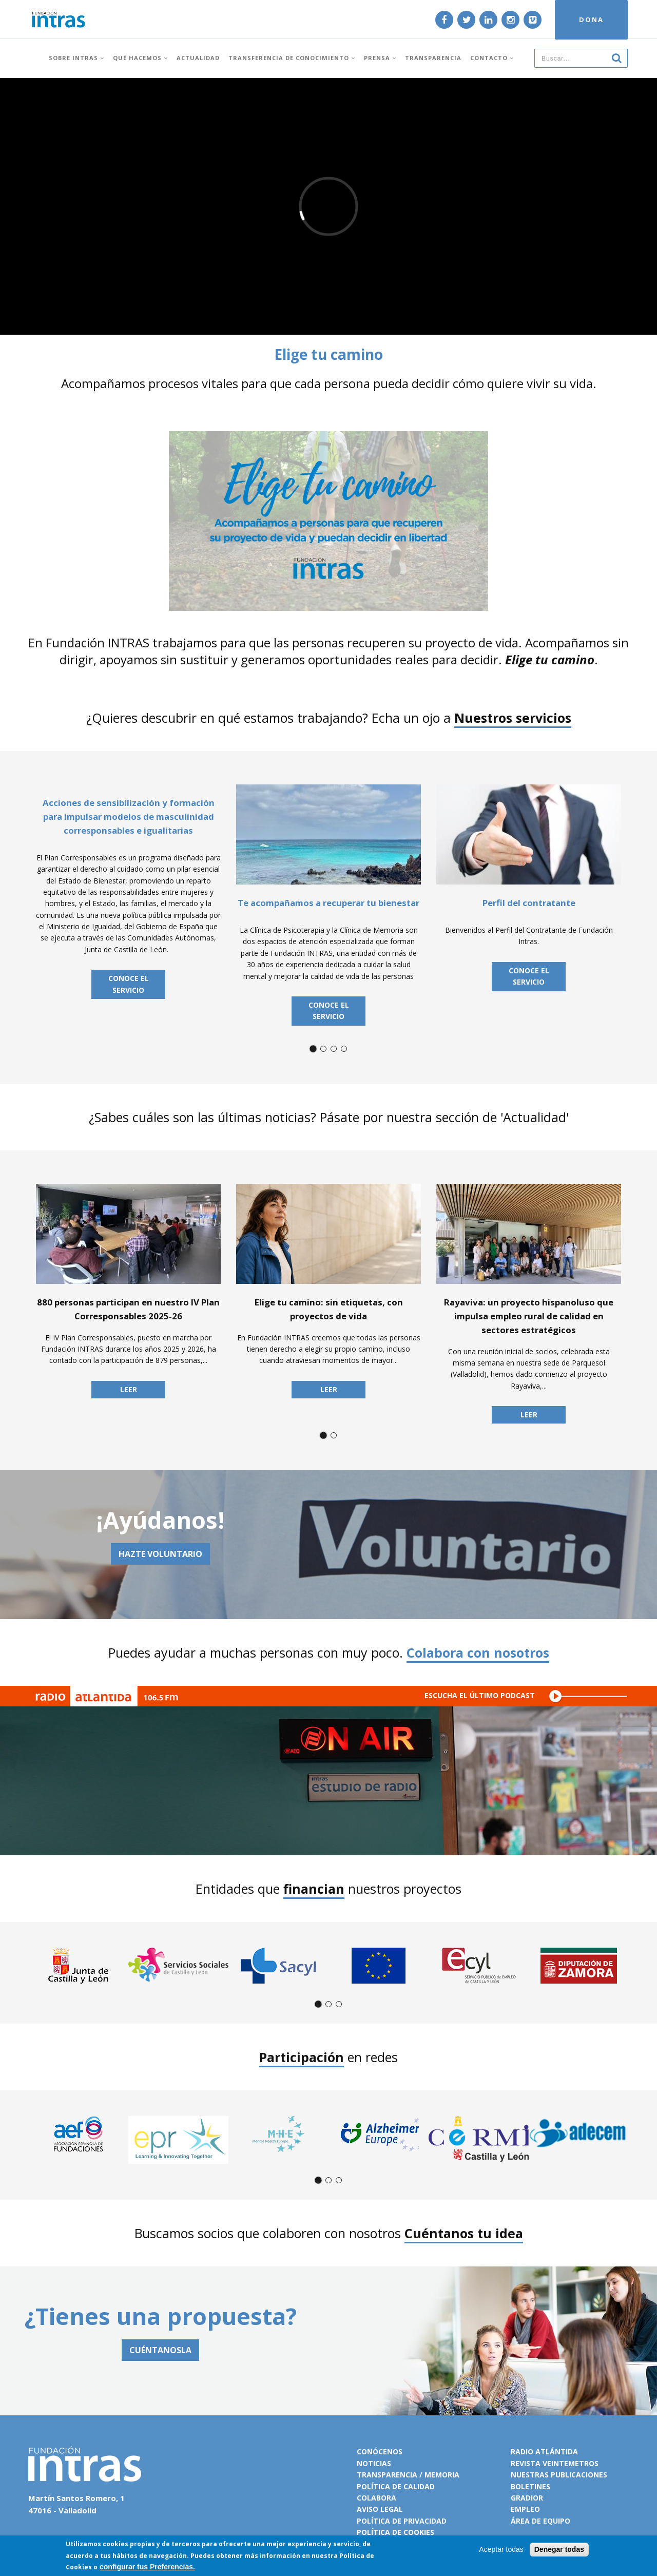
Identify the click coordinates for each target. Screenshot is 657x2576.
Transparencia (433, 58)
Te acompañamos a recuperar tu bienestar (328, 903)
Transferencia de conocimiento (291, 58)
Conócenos (379, 2451)
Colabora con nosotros (478, 1652)
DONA (591, 19)
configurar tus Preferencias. (147, 2567)
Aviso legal (380, 2509)
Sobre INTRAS (76, 58)
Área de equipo (540, 2521)
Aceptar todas (501, 2549)
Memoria (441, 2474)
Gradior (527, 2498)
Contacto (492, 58)
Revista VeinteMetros (554, 2463)
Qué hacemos (140, 58)
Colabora (376, 2498)
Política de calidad (396, 2486)
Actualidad (198, 58)
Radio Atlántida (544, 2451)
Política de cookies (395, 2532)
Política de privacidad (402, 2521)
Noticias (374, 2463)
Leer (128, 1389)
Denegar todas (559, 2549)
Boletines (530, 2486)
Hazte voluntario (160, 1554)
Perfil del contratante (528, 903)
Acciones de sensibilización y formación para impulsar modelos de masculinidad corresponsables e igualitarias (129, 816)
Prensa (380, 58)
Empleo (525, 2509)
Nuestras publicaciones (559, 2474)
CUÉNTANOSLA (160, 2350)
